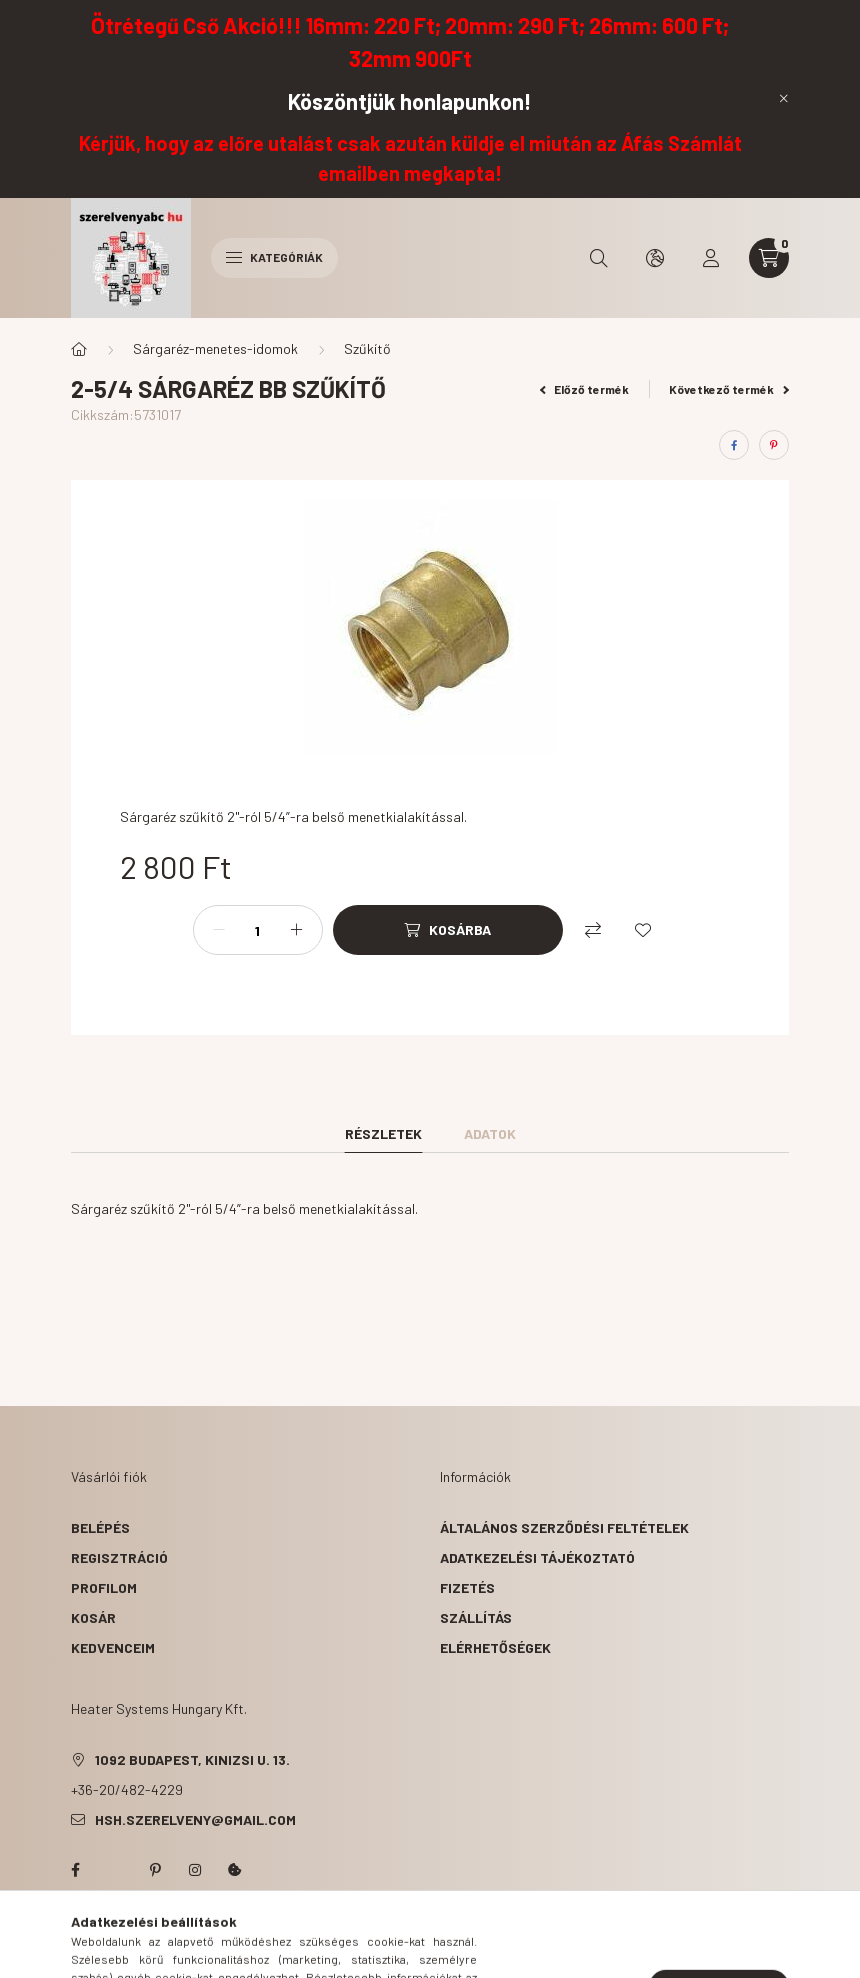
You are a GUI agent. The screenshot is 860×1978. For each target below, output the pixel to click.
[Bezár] (784, 99)
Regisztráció (119, 1557)
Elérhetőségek (495, 1647)
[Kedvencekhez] (643, 930)
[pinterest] (774, 445)
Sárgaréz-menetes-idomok (215, 348)
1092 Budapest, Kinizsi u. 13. (192, 1759)
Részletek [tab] (383, 1133)
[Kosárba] (448, 930)
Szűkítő (367, 348)
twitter (115, 1870)
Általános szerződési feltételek (564, 1527)
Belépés (100, 1527)
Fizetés (467, 1587)
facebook (75, 1870)
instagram (195, 1870)
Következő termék (729, 389)
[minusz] (219, 930)
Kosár (93, 1617)
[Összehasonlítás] (593, 930)
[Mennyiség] (258, 930)
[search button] (599, 258)
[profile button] (711, 258)
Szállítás (476, 1617)
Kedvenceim (113, 1647)
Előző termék (585, 389)
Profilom (104, 1587)
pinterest (155, 1870)
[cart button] (769, 258)
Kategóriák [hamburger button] (274, 257)
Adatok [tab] (490, 1133)
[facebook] (734, 445)
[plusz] (297, 930)
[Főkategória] (79, 349)
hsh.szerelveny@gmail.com (195, 1819)
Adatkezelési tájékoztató (537, 1557)
